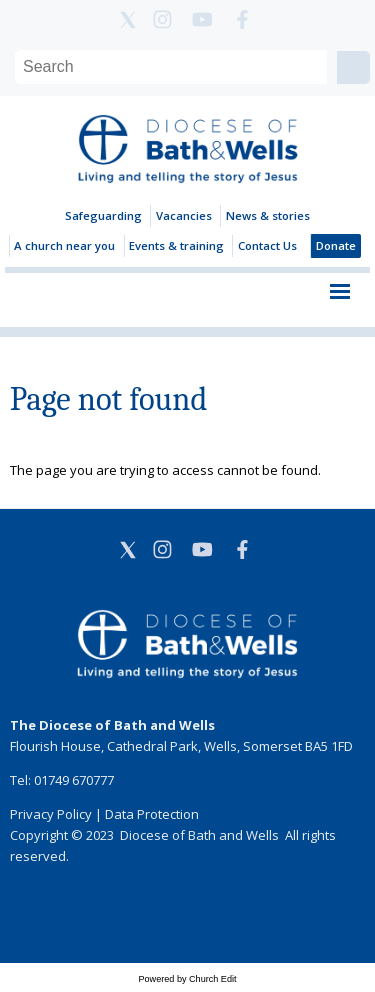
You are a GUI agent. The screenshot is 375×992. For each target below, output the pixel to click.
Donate (336, 245)
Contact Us (267, 245)
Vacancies (184, 215)
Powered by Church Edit (187, 979)
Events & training (176, 245)
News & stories (268, 215)
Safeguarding (103, 215)
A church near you (64, 245)
